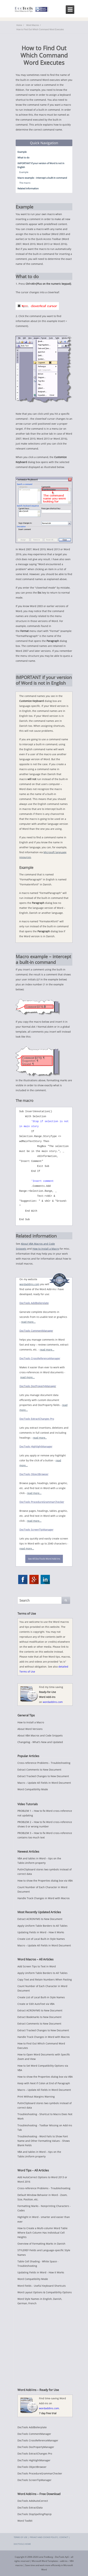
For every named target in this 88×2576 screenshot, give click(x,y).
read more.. (40, 1437)
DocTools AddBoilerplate (34, 1303)
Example (22, 151)
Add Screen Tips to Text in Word (36, 1966)
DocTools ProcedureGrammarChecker (41, 1502)
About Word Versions (30, 1729)
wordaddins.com (29, 1284)
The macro (24, 182)
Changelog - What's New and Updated (40, 1742)
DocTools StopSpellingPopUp (34, 2514)
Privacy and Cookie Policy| (44, 2537)
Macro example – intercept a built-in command (42, 177)
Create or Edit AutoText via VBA (36, 2004)
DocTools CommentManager (36, 1330)
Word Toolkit (24, 2520)
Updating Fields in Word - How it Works (40, 1932)
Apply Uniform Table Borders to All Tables (42, 1925)
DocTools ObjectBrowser (33, 1474)
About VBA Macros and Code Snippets (40, 1735)
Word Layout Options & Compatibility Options (44, 2292)
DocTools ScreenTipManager (36, 1529)
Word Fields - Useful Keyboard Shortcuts (41, 2285)
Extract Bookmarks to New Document (39, 2017)
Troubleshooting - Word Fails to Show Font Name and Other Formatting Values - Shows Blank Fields (43, 2141)
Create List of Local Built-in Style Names (41, 1939)
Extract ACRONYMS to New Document (39, 1919)
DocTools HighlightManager (35, 1446)
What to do (23, 157)
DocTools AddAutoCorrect (32, 2500)
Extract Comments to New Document (39, 1769)
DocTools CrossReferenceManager (37, 2440)
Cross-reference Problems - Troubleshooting (43, 1763)
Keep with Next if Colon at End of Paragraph (43, 2083)
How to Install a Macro (45, 1248)
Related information (28, 188)
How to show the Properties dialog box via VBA (45, 1880)
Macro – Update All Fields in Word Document (44, 1782)
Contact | (64, 2537)
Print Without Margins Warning (36, 2096)
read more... (28, 1322)
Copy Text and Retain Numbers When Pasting (44, 1979)
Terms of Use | (21, 2537)
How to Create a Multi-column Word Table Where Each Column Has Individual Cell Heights (42, 2232)
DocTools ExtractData (30, 2507)
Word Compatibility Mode (32, 1789)
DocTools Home (22, 2544)
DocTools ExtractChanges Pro (36, 1418)
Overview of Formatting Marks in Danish (41, 2243)
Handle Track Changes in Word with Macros (43, 1898)
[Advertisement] (39, 2348)
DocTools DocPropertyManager (37, 1386)
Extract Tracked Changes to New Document (43, 1776)
